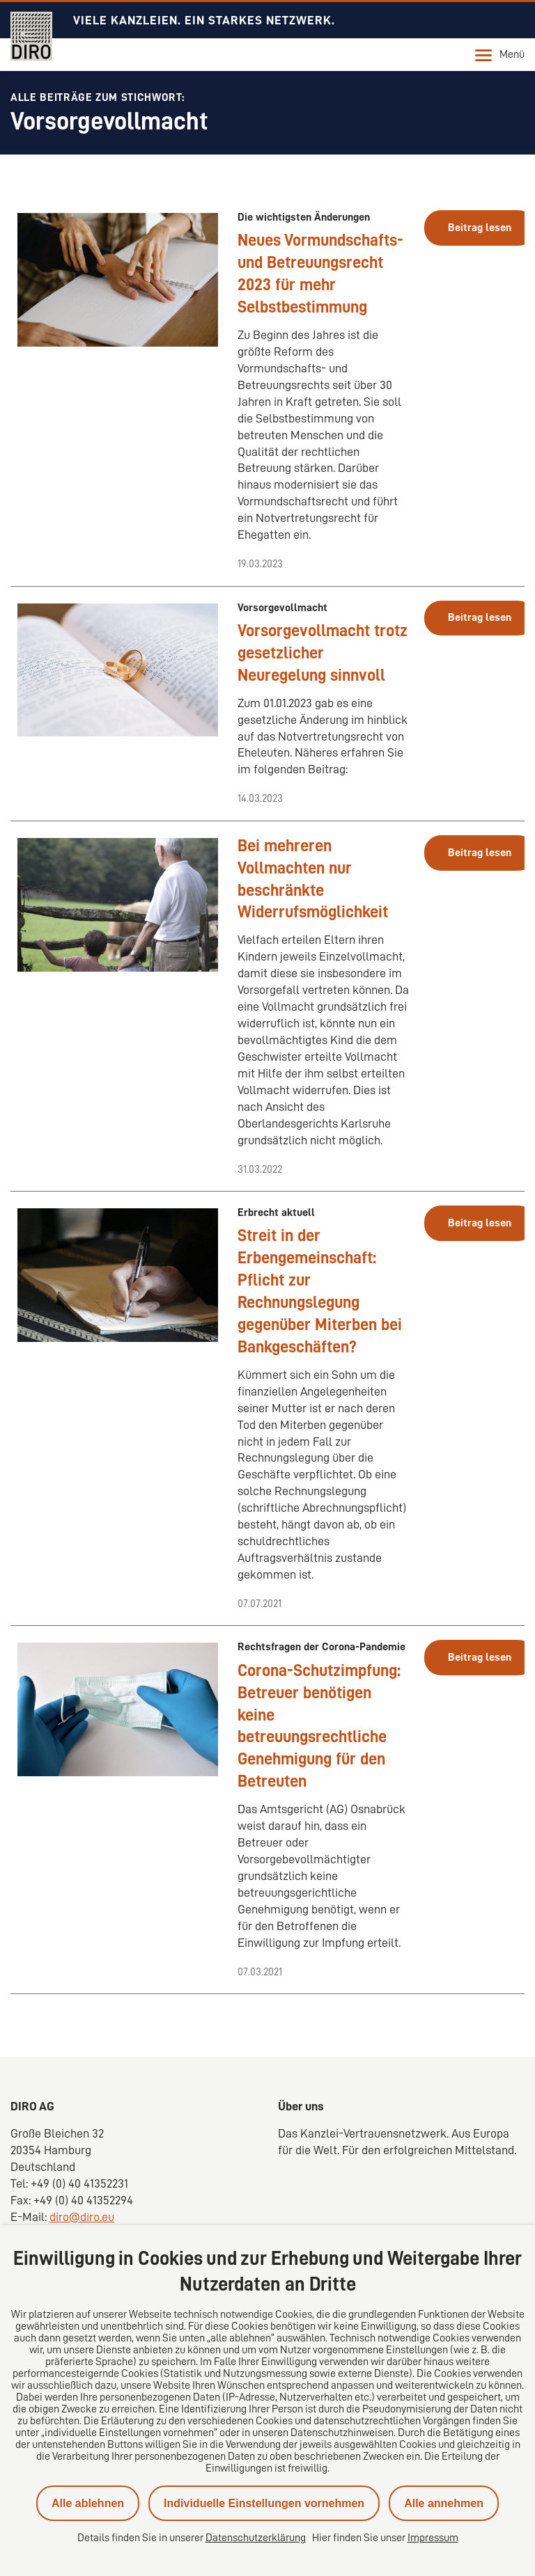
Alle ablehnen (88, 2503)
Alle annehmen (443, 2503)
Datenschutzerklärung (256, 2537)
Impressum (433, 2537)
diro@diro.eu (81, 2217)
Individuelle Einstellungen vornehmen (264, 2503)
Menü (500, 55)
